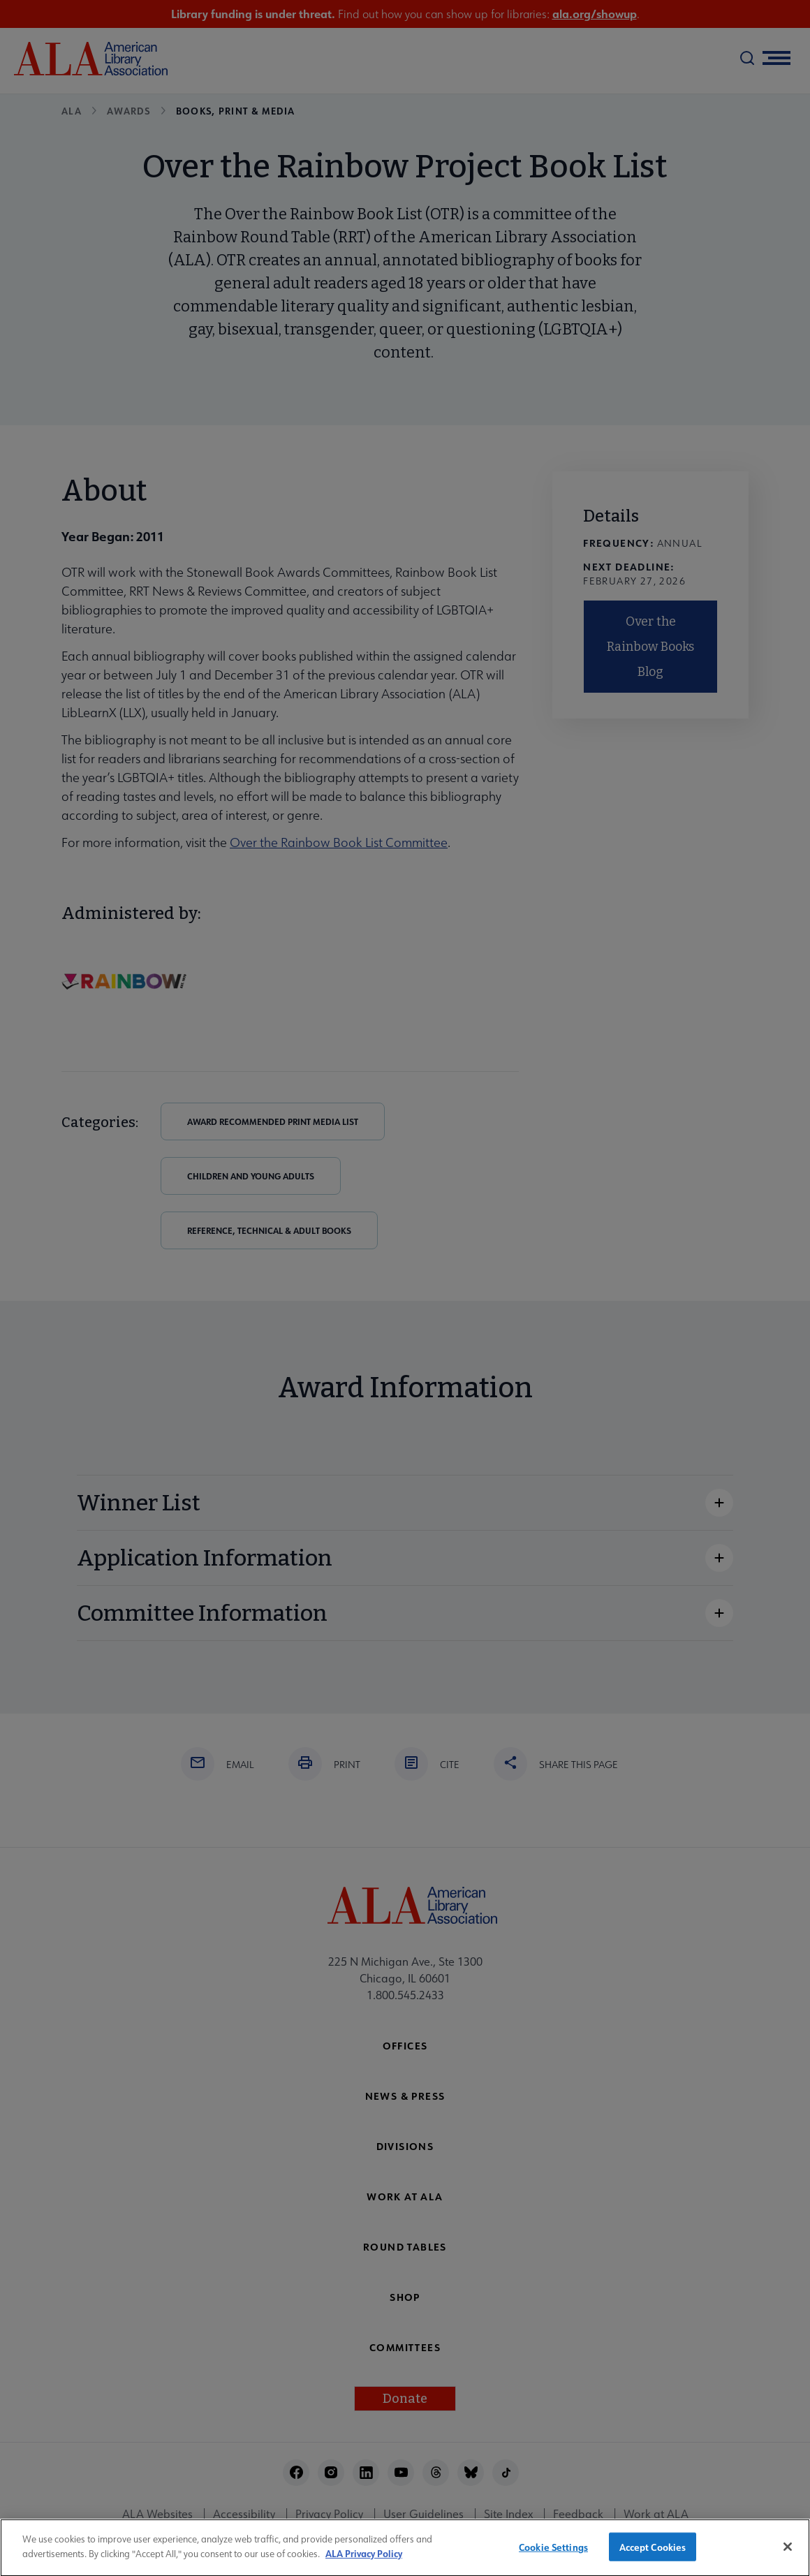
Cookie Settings (553, 2555)
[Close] (787, 2554)
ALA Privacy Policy (363, 2561)
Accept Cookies (652, 2555)
